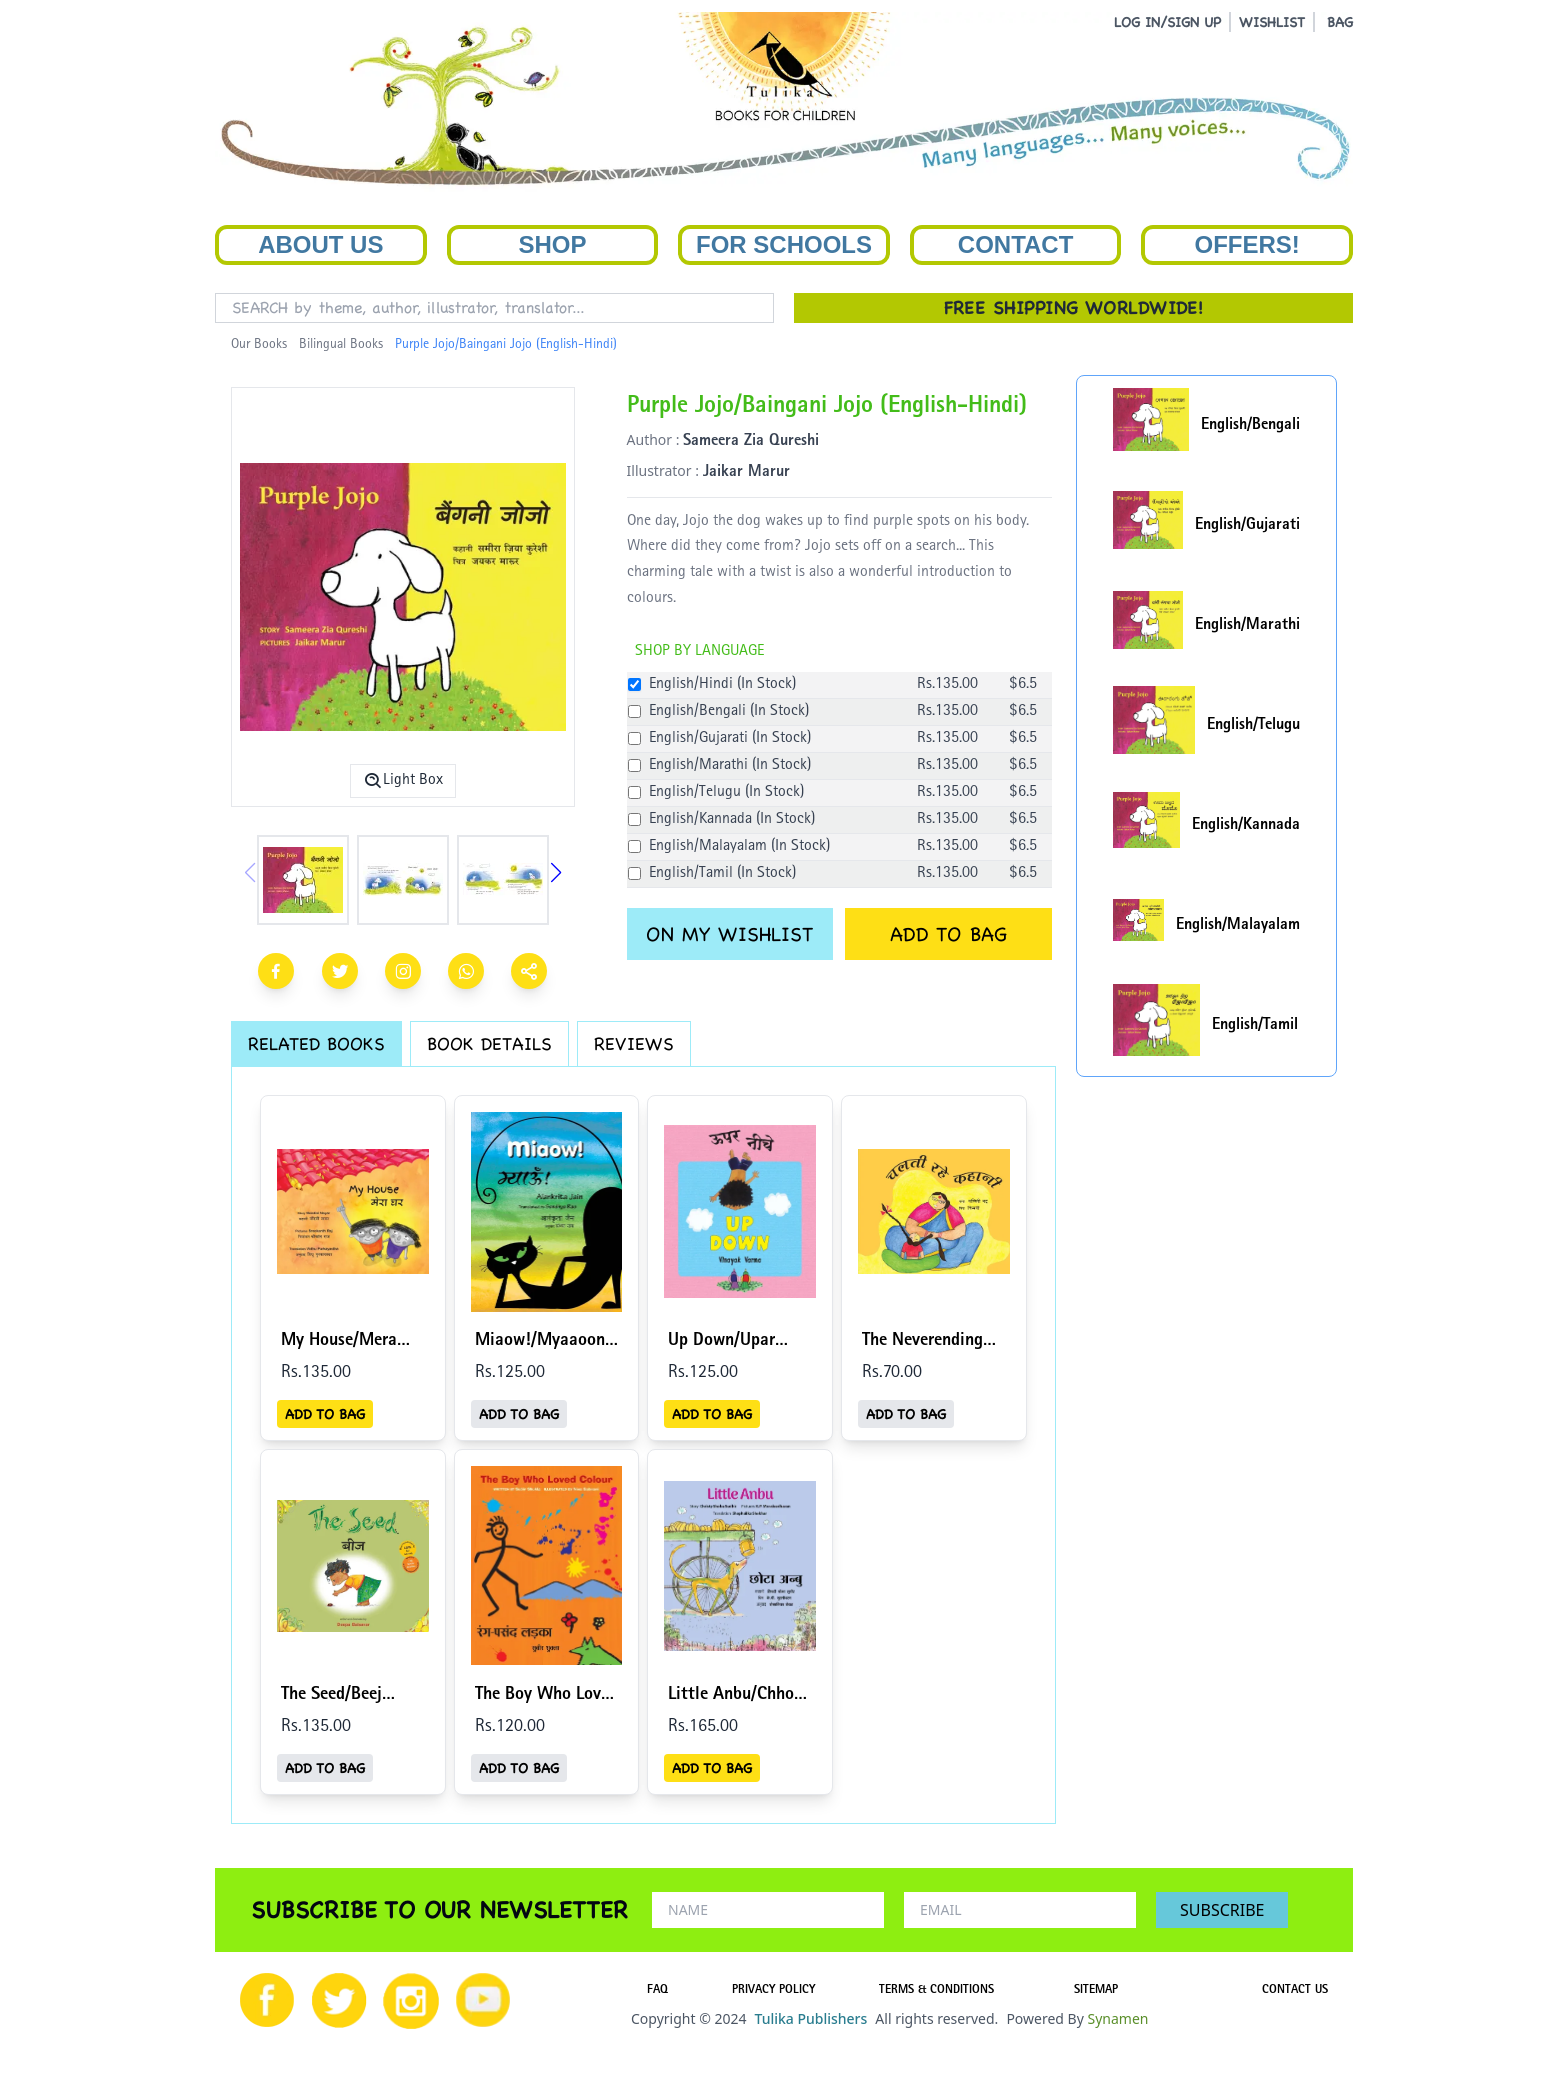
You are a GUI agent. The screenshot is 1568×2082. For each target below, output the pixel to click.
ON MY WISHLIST (729, 934)
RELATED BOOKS (316, 1043)
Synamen (1117, 2018)
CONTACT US (1295, 1991)
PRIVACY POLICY (773, 1991)
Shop (552, 244)
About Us (320, 244)
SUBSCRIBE (1222, 1910)
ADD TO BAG (948, 934)
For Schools (784, 244)
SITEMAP (1096, 1991)
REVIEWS (634, 1043)
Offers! (1247, 244)
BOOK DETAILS (489, 1043)
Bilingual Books (341, 345)
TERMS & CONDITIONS (936, 1991)
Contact (1016, 244)
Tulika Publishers (810, 2018)
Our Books (259, 345)
